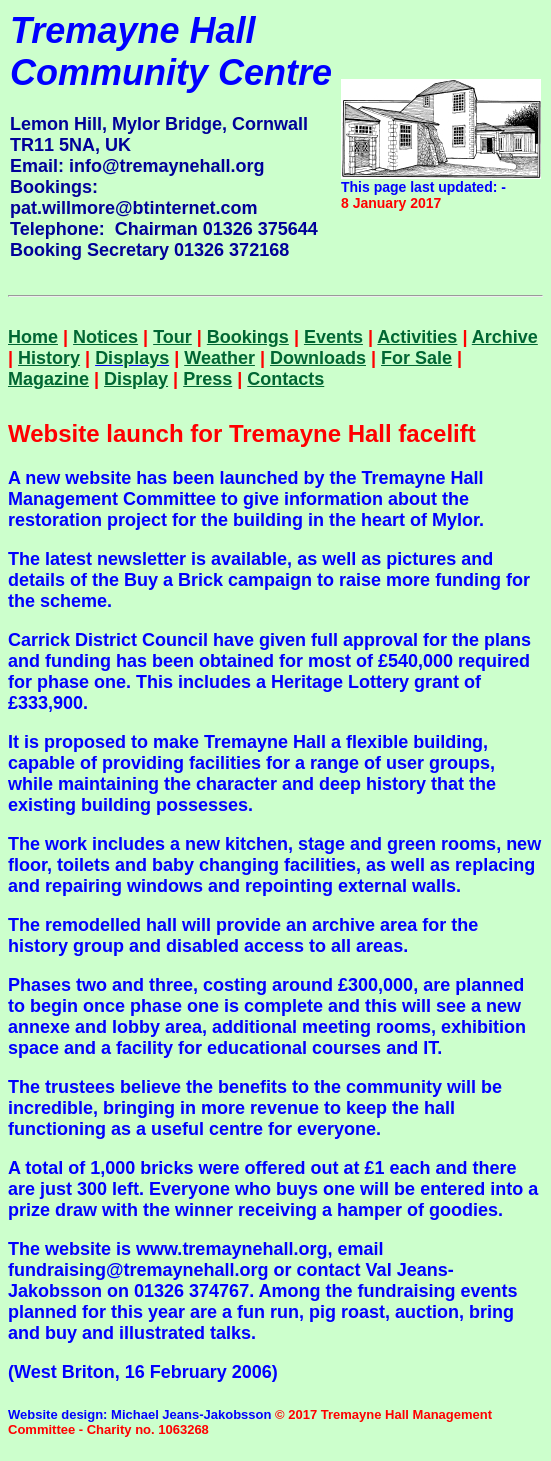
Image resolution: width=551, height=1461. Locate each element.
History (49, 358)
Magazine (48, 379)
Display (136, 379)
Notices (105, 337)
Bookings (248, 337)
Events (333, 337)
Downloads (318, 358)
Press (207, 379)
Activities (417, 337)
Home (33, 337)
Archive (505, 337)
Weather (219, 358)
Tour (172, 337)
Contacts (285, 379)
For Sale (416, 358)
